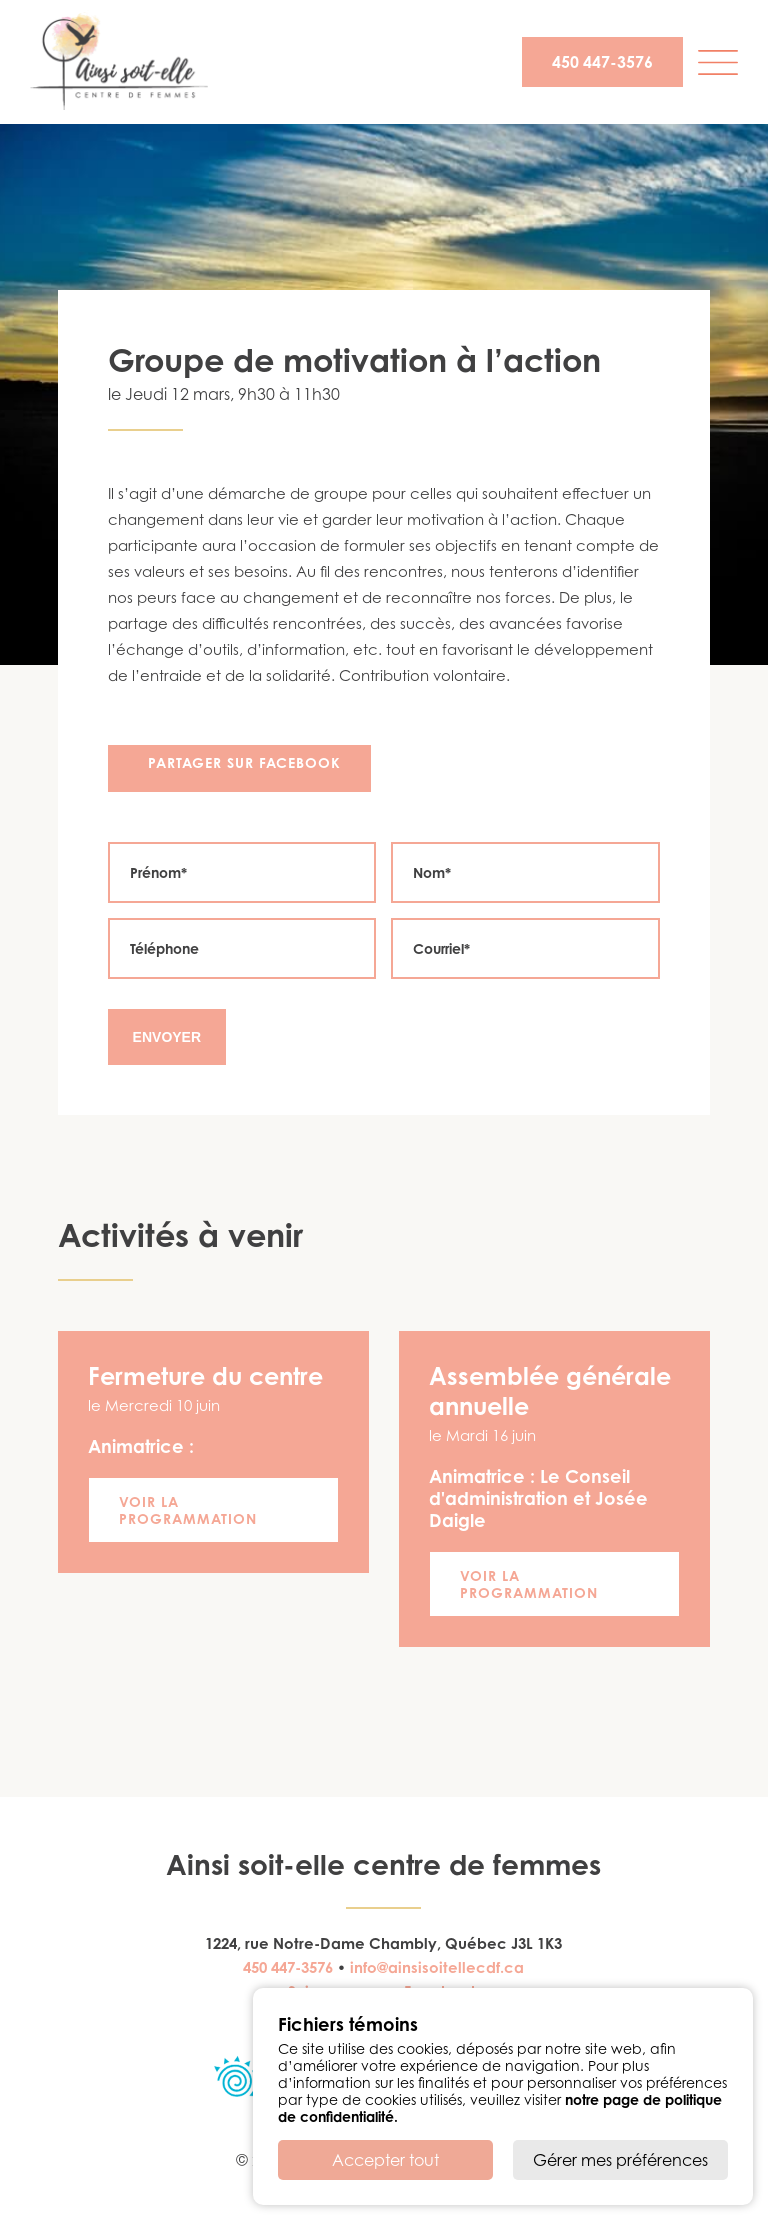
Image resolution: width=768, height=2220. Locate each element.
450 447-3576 (602, 62)
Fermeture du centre (205, 1376)
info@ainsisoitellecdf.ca (437, 1967)
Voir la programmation (188, 1510)
